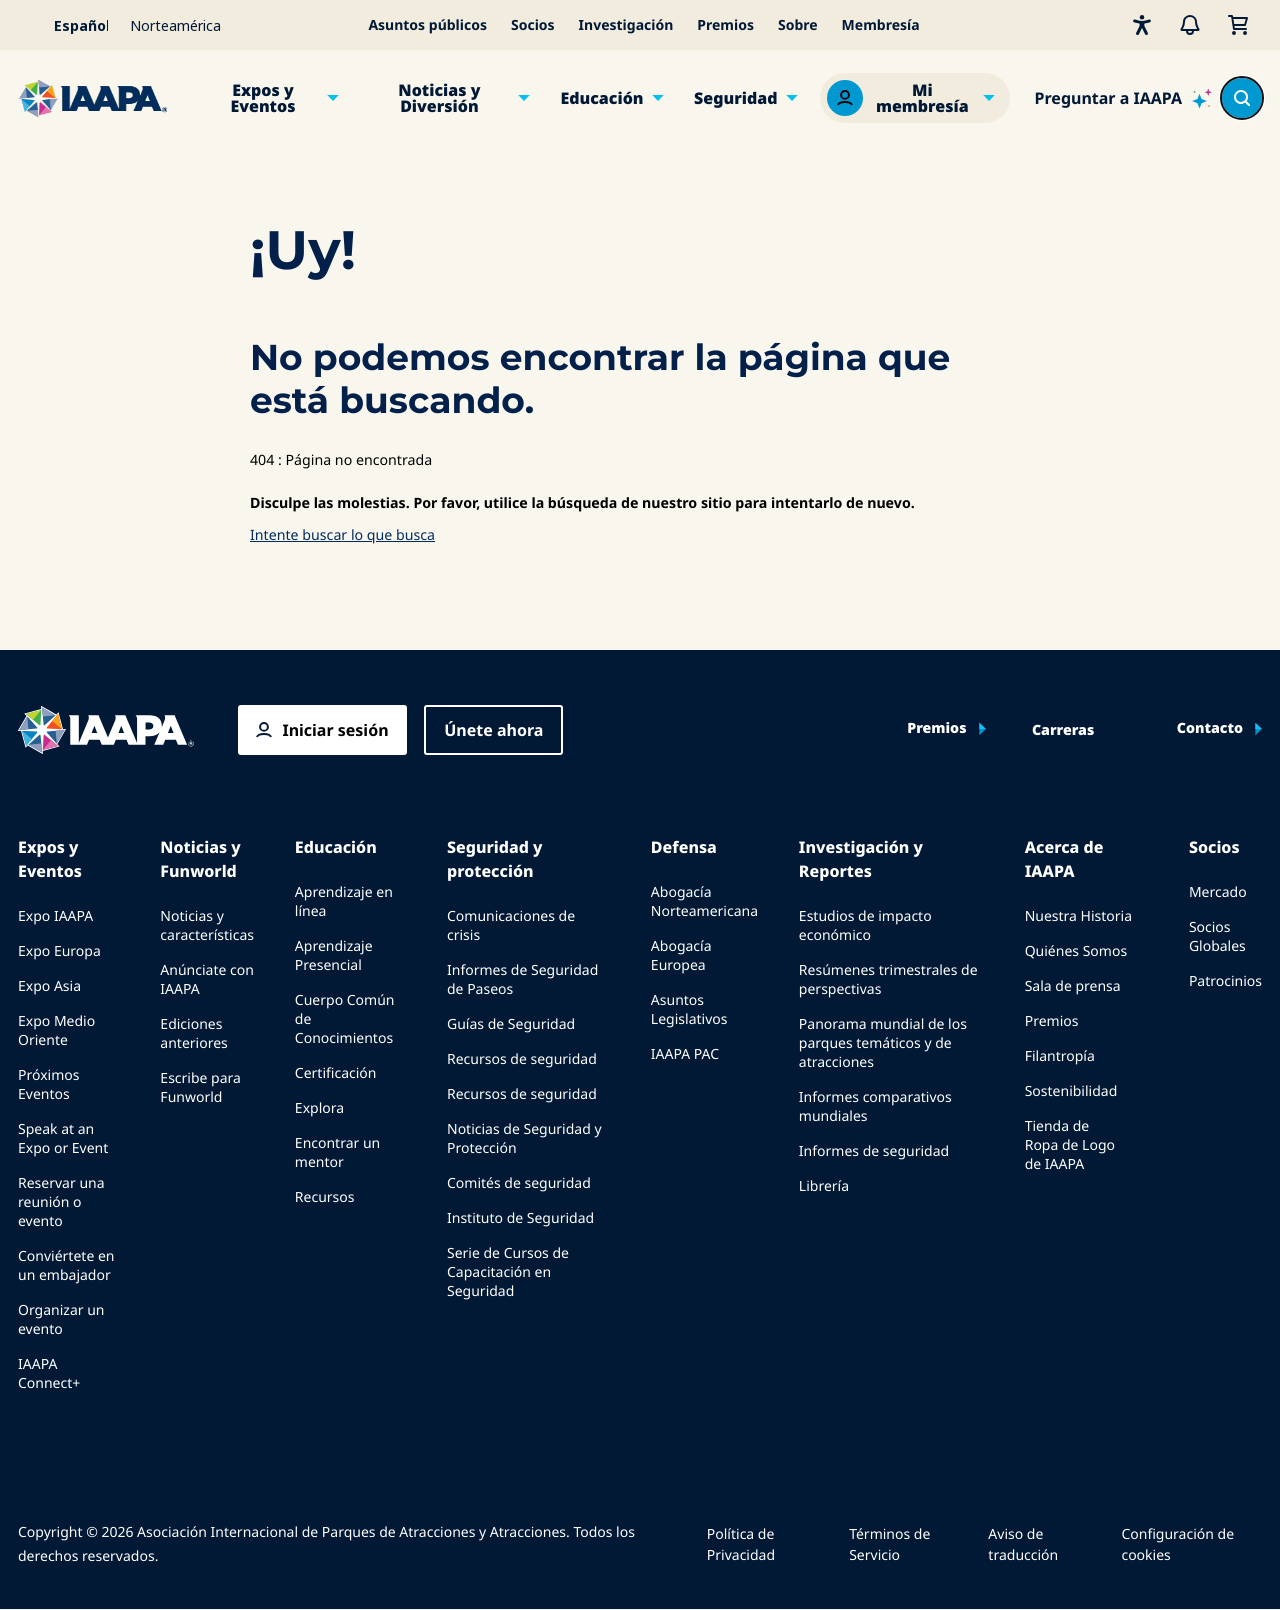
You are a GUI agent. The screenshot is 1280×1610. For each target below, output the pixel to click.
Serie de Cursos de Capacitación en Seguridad (508, 1272)
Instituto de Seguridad (520, 1218)
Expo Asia (49, 986)
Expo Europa (59, 951)
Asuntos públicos (427, 25)
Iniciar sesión (335, 730)
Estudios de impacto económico (865, 926)
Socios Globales (1217, 937)
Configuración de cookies (1177, 1545)
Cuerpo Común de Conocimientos (345, 1019)
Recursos (325, 1197)
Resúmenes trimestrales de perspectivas (888, 980)
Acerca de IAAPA (1064, 859)
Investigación (626, 25)
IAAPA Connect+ (49, 1374)
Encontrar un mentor (337, 1153)
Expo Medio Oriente (56, 1031)
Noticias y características (207, 926)
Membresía (881, 25)
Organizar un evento (61, 1320)
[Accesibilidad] (1142, 25)
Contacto (1210, 729)
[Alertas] (1190, 25)
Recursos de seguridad (522, 1059)
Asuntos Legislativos (689, 1010)
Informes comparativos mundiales (875, 1107)
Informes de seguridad (874, 1151)
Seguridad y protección (494, 859)
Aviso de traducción (1023, 1545)
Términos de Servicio (889, 1545)
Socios (533, 25)
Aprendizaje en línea (344, 902)
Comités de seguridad (519, 1183)
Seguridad (735, 98)
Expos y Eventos (262, 98)
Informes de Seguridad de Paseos (522, 980)
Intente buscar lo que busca (342, 535)
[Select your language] (68, 25)
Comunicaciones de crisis (511, 926)
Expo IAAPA (55, 916)
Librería (824, 1186)
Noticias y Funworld (200, 859)
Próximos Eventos (48, 1085)
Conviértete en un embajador (66, 1266)
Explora (319, 1108)
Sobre (798, 25)
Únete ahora (493, 730)
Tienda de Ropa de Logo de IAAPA (1070, 1145)
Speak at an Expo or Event (63, 1139)
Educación (601, 98)
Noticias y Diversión (439, 98)
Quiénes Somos (1076, 951)
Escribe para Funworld (200, 1088)
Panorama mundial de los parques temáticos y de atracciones (883, 1043)
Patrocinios (1225, 981)
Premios (725, 25)
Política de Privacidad (741, 1545)
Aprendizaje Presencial (334, 956)
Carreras (1063, 731)
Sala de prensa (1073, 986)
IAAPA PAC (685, 1054)
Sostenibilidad (1071, 1091)
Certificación (336, 1073)
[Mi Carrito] (1238, 25)
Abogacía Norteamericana (704, 902)
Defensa (684, 847)
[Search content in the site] (1242, 98)
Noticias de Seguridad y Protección (524, 1139)
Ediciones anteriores (193, 1034)
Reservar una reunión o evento (61, 1202)
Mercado (1218, 892)
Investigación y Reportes (861, 859)
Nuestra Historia (1078, 916)
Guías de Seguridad (511, 1024)
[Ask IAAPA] (1123, 98)
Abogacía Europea (681, 956)
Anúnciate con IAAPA (207, 980)
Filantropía (1060, 1056)
